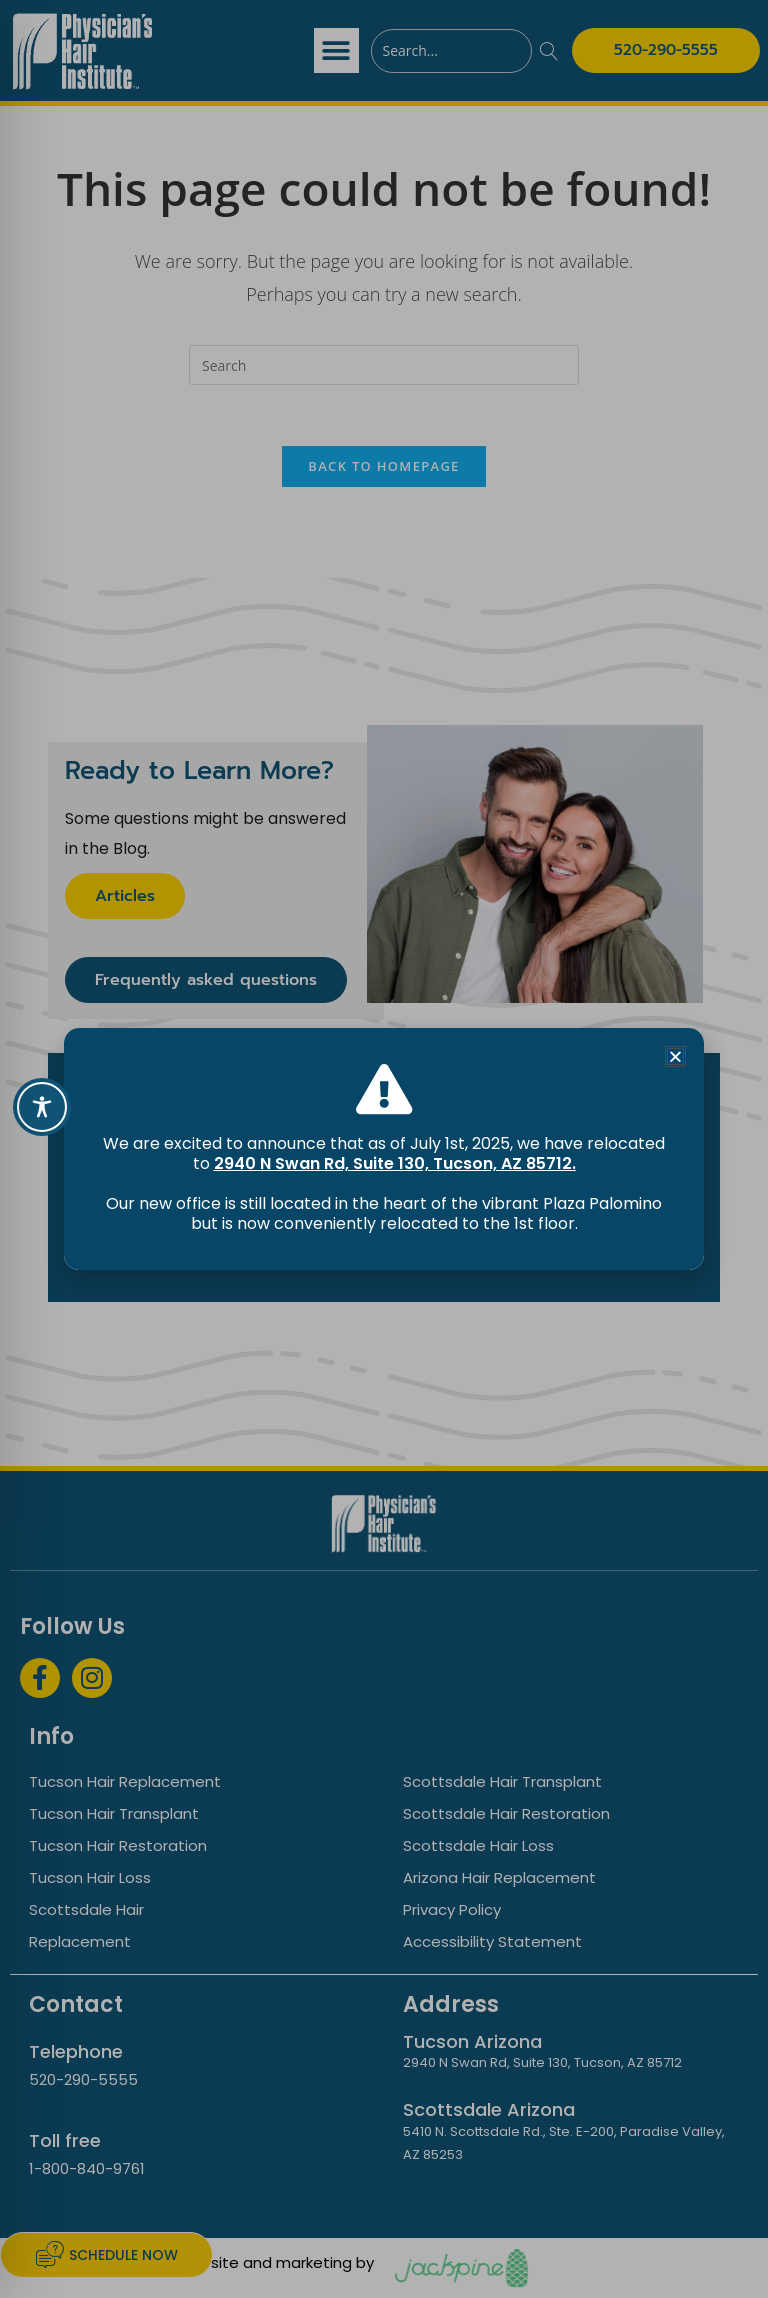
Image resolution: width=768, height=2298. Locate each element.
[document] (384, 1149)
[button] (675, 1056)
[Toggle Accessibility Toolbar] (42, 1107)
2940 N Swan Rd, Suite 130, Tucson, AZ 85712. (395, 1163)
